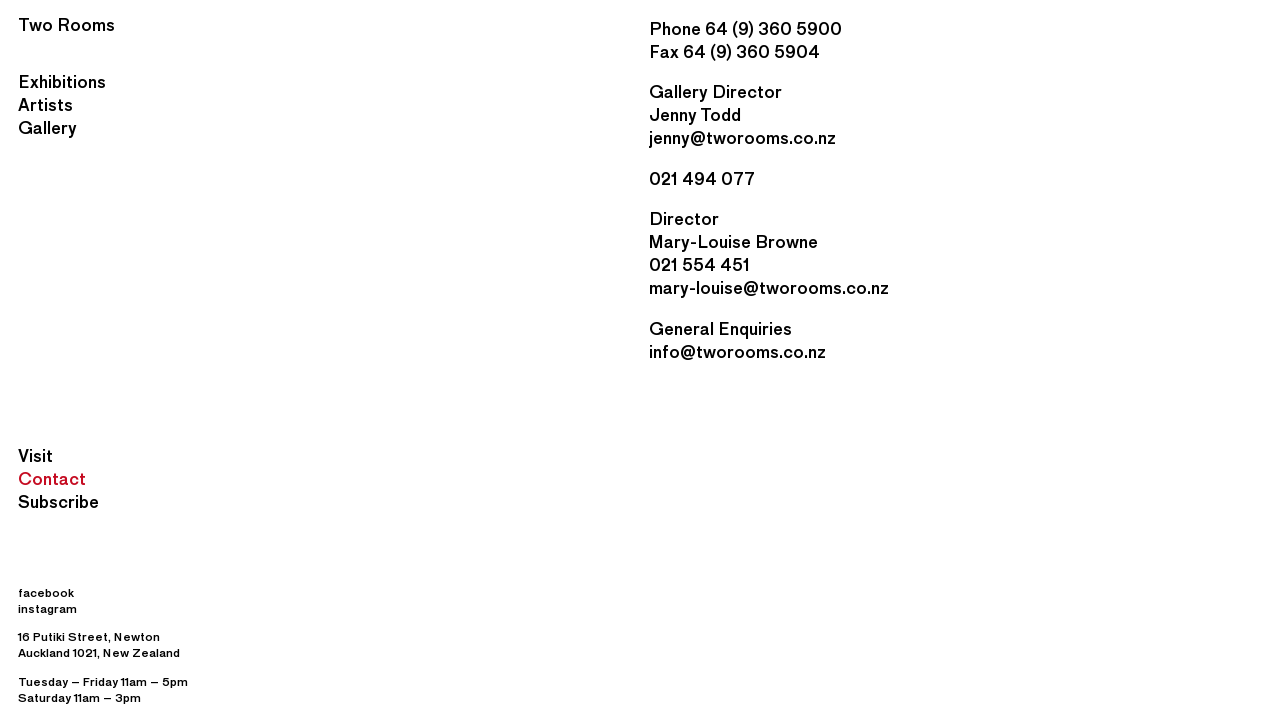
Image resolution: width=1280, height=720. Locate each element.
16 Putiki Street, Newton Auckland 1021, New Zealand (99, 644)
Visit (35, 455)
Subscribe (58, 501)
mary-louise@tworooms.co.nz (769, 287)
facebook (46, 592)
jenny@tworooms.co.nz (742, 137)
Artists (45, 104)
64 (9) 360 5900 (773, 28)
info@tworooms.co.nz (737, 351)
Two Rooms (66, 24)
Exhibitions (62, 81)
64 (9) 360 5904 (751, 51)
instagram (47, 608)
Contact (52, 478)
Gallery (47, 127)
